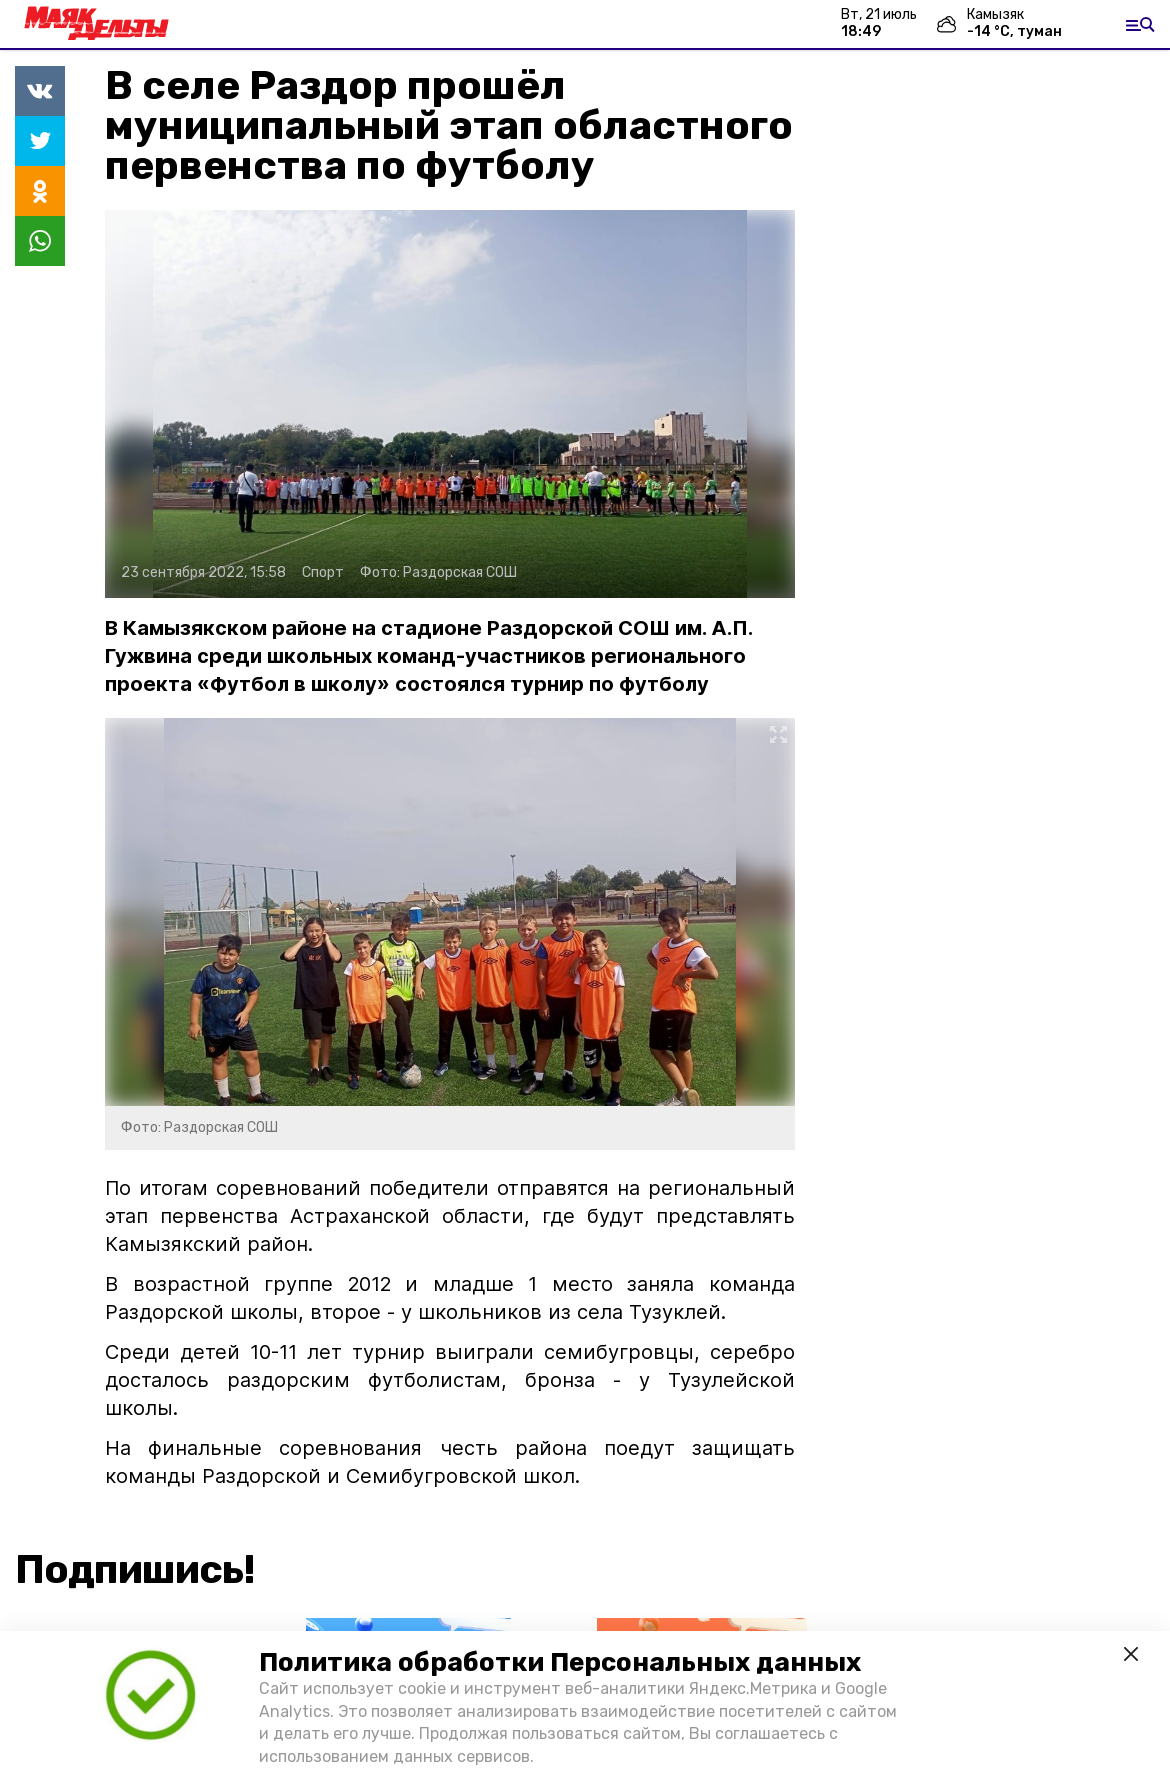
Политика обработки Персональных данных (560, 1662)
